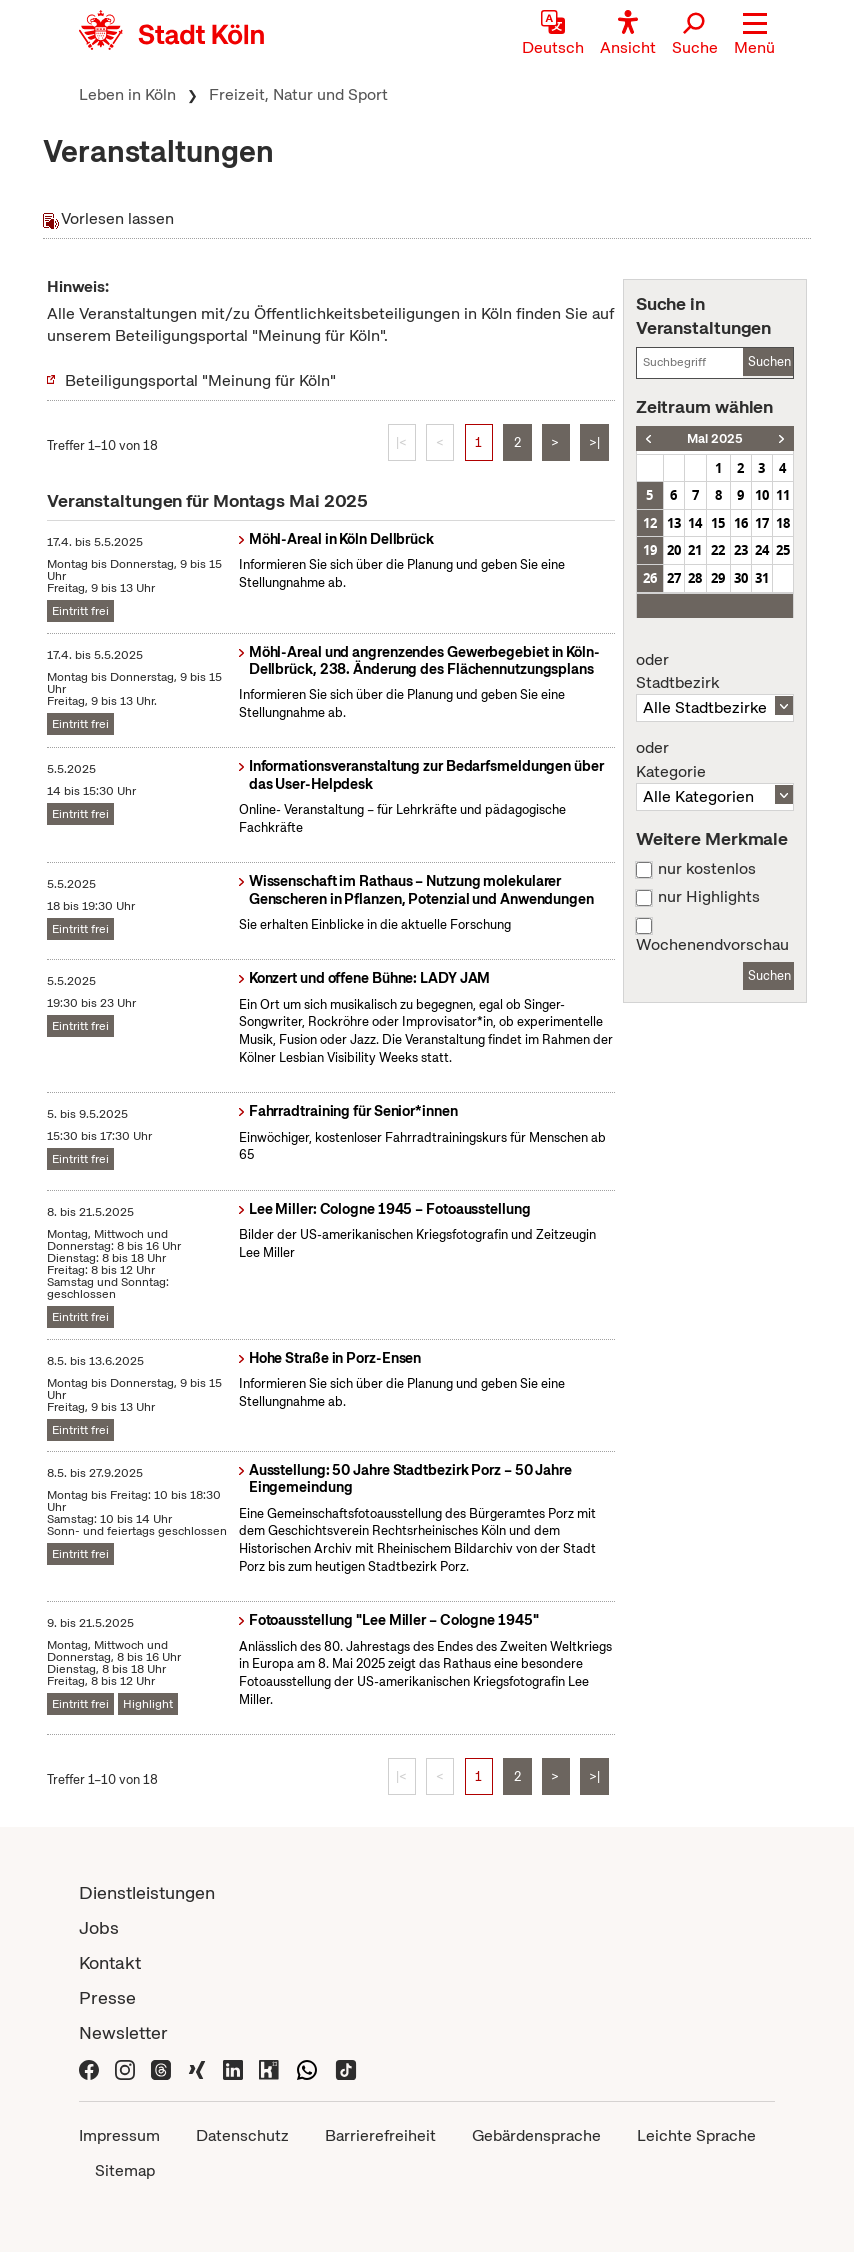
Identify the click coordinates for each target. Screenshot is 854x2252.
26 (650, 578)
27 (674, 578)
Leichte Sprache (696, 2135)
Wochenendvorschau (712, 945)
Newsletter (123, 2032)
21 (695, 550)
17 (762, 523)
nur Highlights (709, 897)
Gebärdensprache (536, 2135)
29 (718, 578)
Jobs (99, 1927)
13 (674, 523)
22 (718, 550)
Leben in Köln (127, 94)
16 (741, 523)
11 (783, 495)
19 (650, 550)
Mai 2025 (715, 438)
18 (783, 523)
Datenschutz (242, 2135)
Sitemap (125, 2170)
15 (718, 523)
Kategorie (715, 760)
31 (762, 578)
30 (741, 578)
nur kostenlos (707, 869)
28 (695, 578)
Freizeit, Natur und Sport (298, 94)
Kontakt (110, 1962)
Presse (107, 1997)
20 (674, 550)
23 (741, 550)
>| (594, 442)
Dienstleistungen (147, 1892)
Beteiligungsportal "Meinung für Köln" (200, 380)
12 (650, 523)
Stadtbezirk (715, 672)
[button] (754, 35)
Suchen (769, 361)
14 (695, 523)
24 (762, 550)
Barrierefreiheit (380, 2135)
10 (762, 495)
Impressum (119, 2135)
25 (783, 550)
